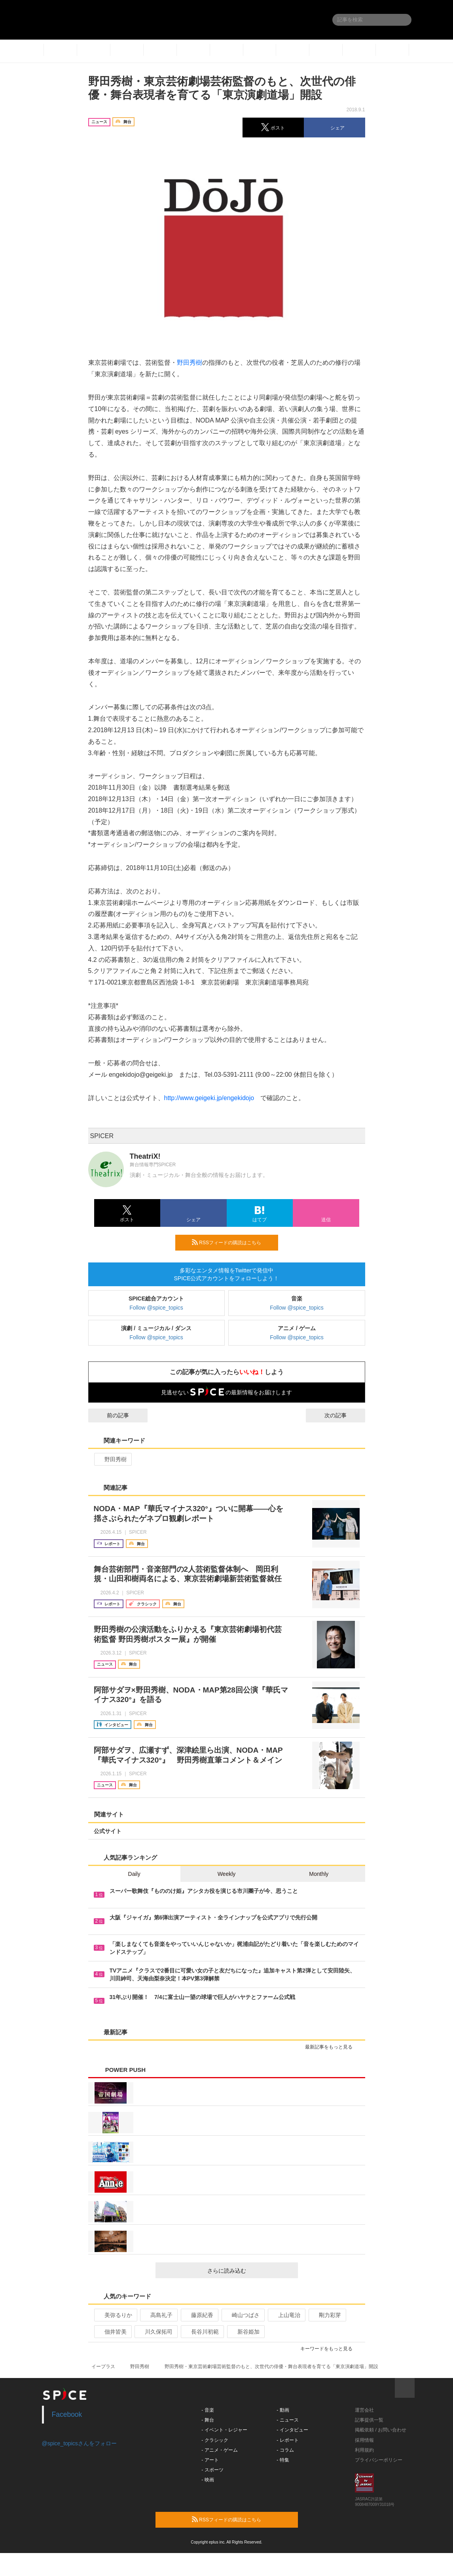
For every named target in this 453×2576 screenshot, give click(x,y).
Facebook (67, 2414)
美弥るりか (115, 2315)
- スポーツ (212, 2470)
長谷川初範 (201, 2331)
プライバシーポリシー (378, 2460)
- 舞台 (207, 2420)
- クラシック (214, 2440)
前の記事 (111, 1415)
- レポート (287, 2440)
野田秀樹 (189, 362)
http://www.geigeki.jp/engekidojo (209, 1098)
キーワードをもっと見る (329, 2348)
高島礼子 (158, 2315)
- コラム (285, 2450)
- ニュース (287, 2420)
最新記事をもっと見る (332, 2047)
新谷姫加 (245, 2331)
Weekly (227, 1874)
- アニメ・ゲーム (219, 2450)
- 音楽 (207, 2410)
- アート (209, 2460)
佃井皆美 (112, 2331)
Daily (134, 1874)
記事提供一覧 (369, 2420)
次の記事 (342, 1415)
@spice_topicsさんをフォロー (79, 2443)
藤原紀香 (198, 2315)
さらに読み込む (249, 2271)
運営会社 (364, 2410)
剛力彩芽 (326, 2315)
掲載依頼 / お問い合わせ (380, 2430)
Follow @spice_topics (156, 1307)
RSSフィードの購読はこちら (232, 1242)
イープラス (103, 2366)
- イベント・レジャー (224, 2430)
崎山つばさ (242, 2315)
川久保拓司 (155, 2331)
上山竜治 (285, 2315)
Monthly (318, 1874)
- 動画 (283, 2410)
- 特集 (283, 2460)
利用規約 (364, 2450)
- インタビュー (292, 2430)
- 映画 (207, 2480)
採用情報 (364, 2440)
